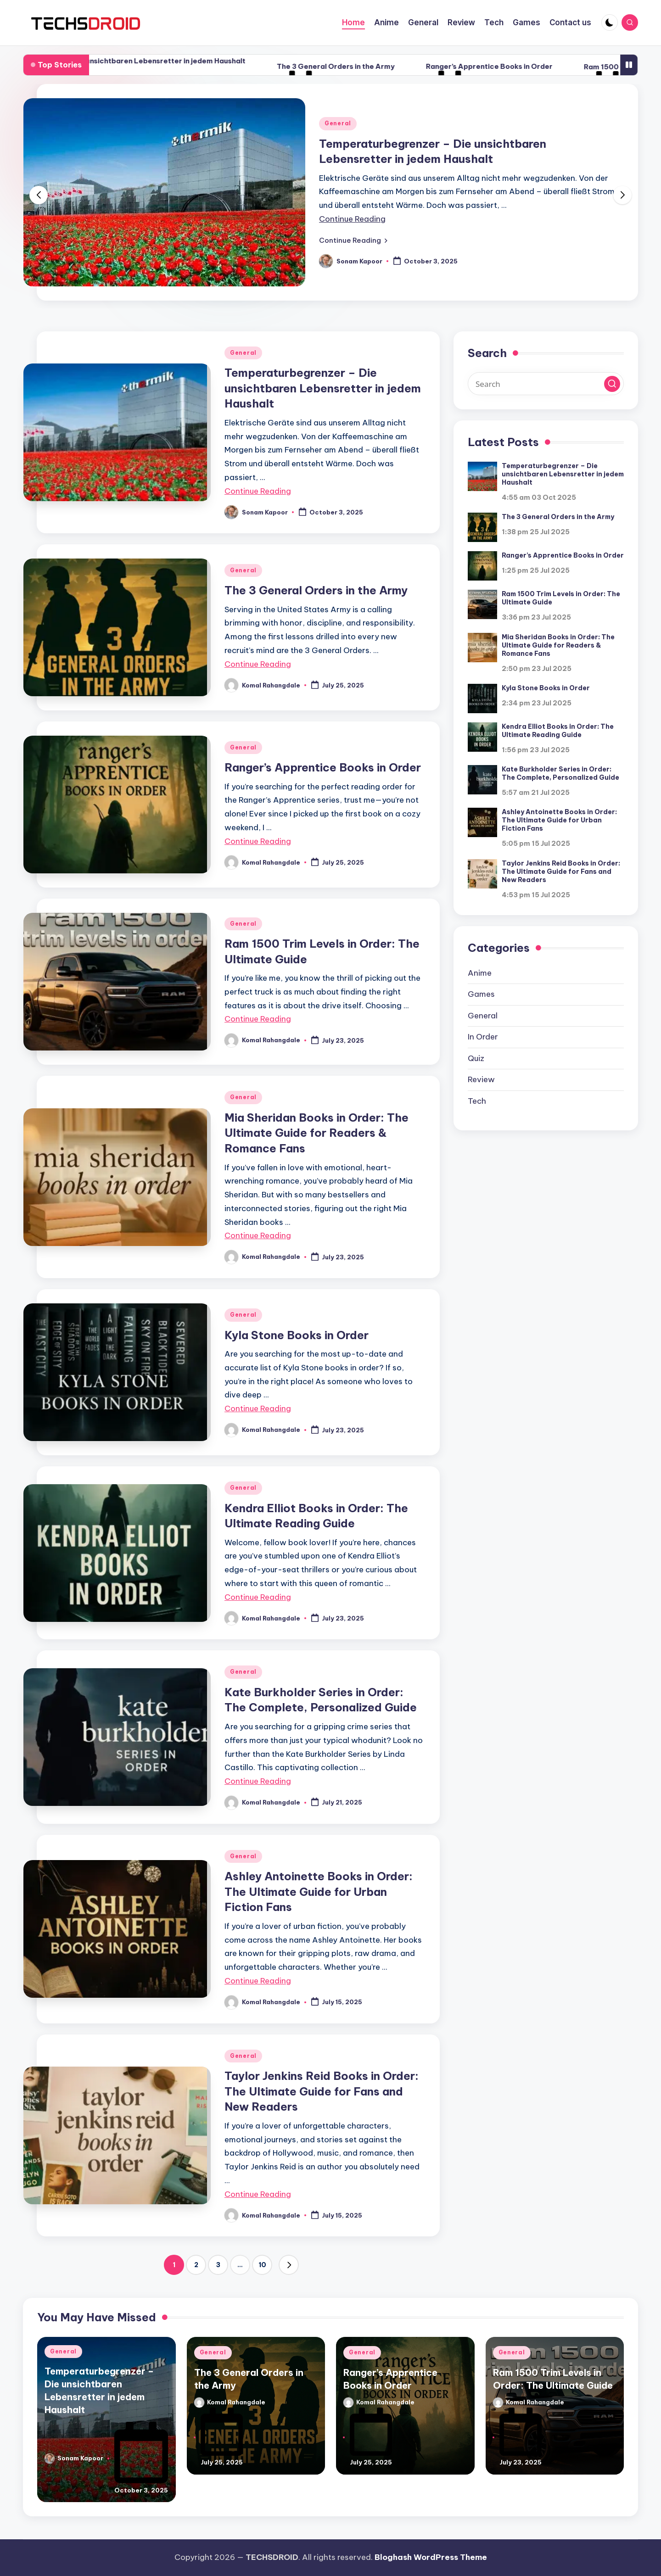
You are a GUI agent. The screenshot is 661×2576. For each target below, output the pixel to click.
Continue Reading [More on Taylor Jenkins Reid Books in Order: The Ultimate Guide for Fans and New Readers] (257, 2194)
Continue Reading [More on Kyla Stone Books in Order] (257, 1408)
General (338, 123)
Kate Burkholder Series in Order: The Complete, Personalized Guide (560, 773)
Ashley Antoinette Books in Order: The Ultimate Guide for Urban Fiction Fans (318, 1891)
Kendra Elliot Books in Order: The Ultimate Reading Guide (558, 730)
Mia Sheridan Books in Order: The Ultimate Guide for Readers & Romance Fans (316, 1133)
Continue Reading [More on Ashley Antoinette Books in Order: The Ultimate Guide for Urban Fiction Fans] (257, 1981)
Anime (480, 973)
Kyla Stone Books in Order (296, 1335)
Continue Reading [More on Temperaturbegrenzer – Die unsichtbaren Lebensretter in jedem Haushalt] (352, 219)
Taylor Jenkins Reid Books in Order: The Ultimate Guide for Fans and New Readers (321, 2091)
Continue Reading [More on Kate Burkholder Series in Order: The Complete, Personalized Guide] (257, 1781)
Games (481, 994)
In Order (483, 1037)
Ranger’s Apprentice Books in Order (553, 66)
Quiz (476, 1058)
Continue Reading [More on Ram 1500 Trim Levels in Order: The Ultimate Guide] (257, 1019)
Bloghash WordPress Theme (431, 2557)
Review (481, 1079)
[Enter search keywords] (546, 383)
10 (262, 2265)
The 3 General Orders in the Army (400, 66)
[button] (353, 240)
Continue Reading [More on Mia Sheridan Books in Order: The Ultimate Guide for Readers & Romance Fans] (257, 1235)
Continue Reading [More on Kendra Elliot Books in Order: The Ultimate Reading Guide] (257, 1597)
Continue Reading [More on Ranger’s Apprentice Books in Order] (257, 841)
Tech (477, 1101)
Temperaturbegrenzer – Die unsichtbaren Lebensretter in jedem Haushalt (179, 60)
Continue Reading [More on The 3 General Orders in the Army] (257, 664)
